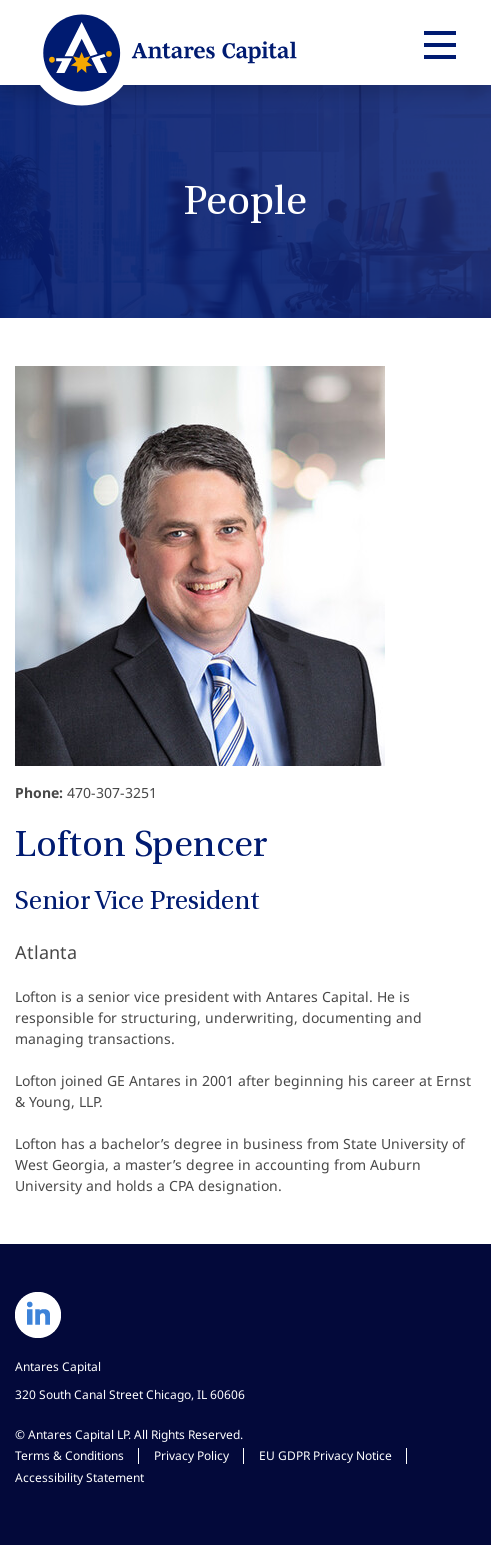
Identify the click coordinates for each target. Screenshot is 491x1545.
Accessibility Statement (79, 1477)
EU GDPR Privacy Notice (325, 1455)
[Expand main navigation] (437, 45)
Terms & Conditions (69, 1455)
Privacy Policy (191, 1455)
